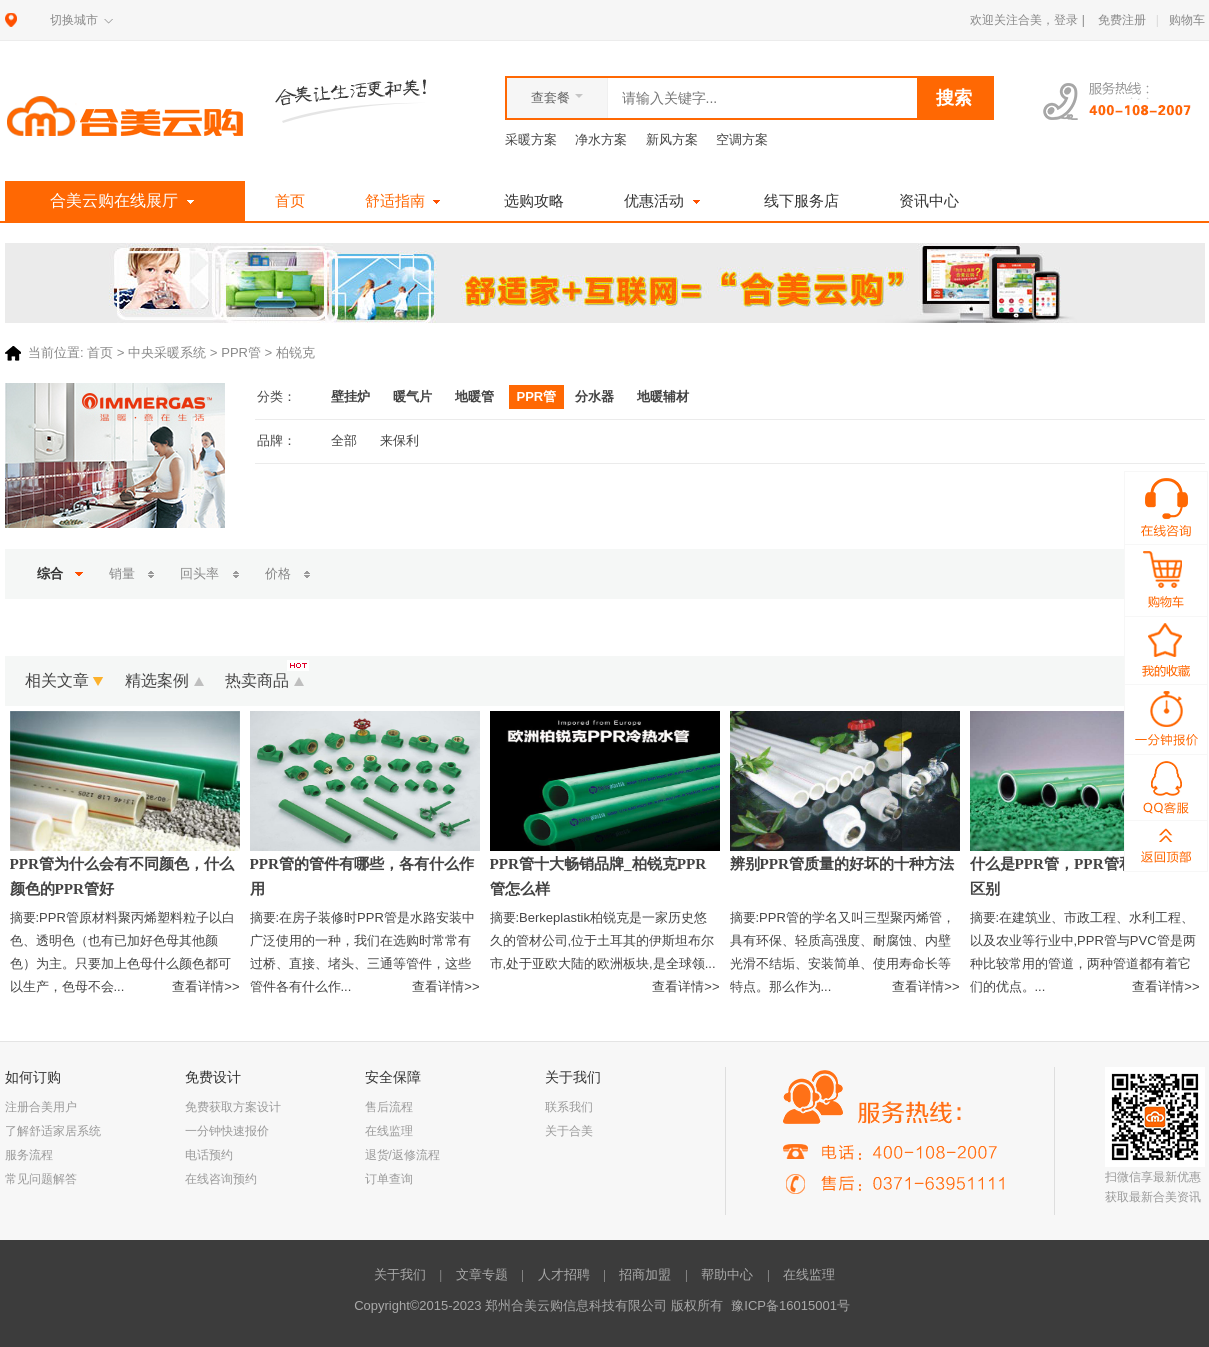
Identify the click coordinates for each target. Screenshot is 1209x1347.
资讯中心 (929, 200)
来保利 (399, 440)
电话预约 (209, 1155)
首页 (290, 200)
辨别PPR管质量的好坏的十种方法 (842, 863)
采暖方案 (531, 139)
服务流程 (29, 1155)
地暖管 (474, 396)
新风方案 (672, 139)
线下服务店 (801, 200)
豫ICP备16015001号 (790, 1305)
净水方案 (601, 139)
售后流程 (389, 1107)
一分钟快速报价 (227, 1131)
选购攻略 (534, 200)
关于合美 (569, 1131)
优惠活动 (664, 200)
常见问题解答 (41, 1179)
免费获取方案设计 (233, 1107)
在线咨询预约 (221, 1179)
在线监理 (389, 1131)
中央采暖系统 (167, 353)
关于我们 (400, 1274)
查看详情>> (205, 986)
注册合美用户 (41, 1107)
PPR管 (241, 353)
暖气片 (412, 396)
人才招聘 (564, 1274)
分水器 (594, 396)
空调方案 (742, 139)
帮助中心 (727, 1274)
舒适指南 (405, 200)
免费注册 (1122, 20)
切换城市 (74, 20)
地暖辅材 (663, 396)
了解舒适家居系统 (53, 1131)
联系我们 (569, 1107)
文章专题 (482, 1274)
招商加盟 (645, 1274)
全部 (344, 440)
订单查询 (389, 1179)
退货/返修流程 (402, 1155)
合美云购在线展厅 (124, 201)
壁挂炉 (350, 396)
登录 (1066, 20)
